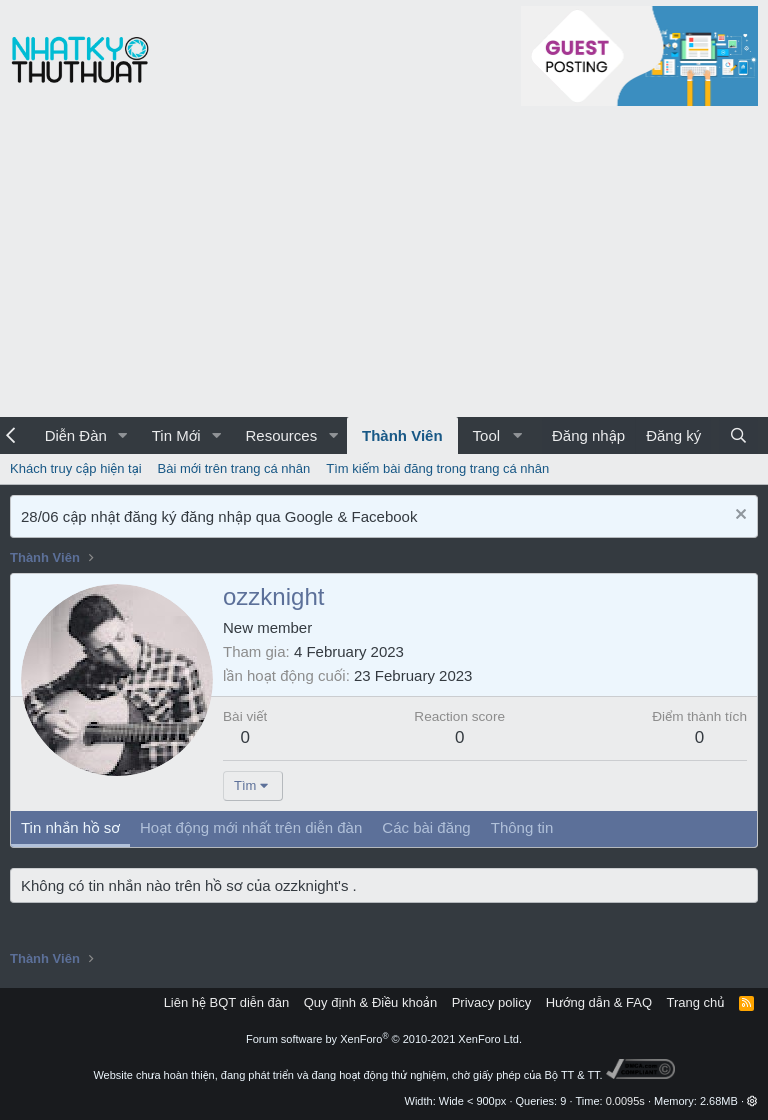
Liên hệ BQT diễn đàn (227, 1002)
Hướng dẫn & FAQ (599, 1002)
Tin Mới (176, 435)
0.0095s (625, 1101)
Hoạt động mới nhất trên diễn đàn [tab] (251, 827)
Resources (281, 435)
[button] (123, 435)
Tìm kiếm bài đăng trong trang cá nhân (437, 468)
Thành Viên (402, 435)
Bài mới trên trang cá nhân (234, 468)
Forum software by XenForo (384, 1039)
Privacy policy (491, 1002)
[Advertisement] (384, 267)
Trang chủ (696, 1002)
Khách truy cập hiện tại (76, 468)
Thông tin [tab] (522, 827)
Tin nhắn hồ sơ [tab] (70, 827)
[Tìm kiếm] (738, 435)
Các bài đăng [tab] (426, 827)
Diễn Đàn (76, 435)
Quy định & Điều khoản (370, 1002)
